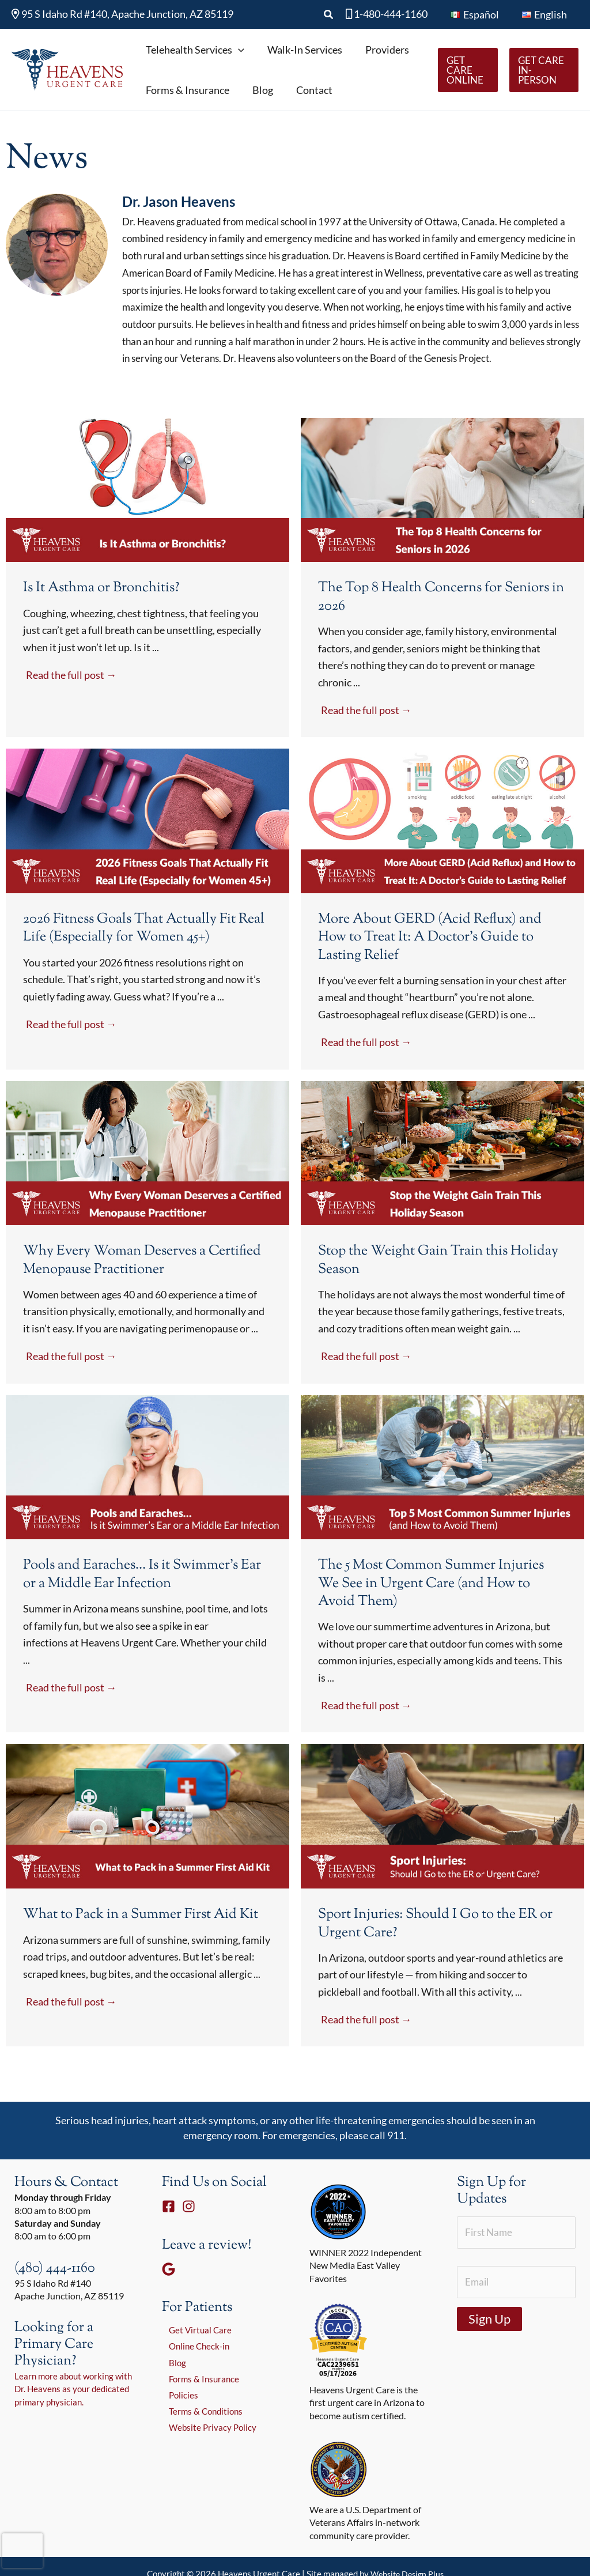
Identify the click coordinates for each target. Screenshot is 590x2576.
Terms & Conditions (201, 2439)
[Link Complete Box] (147, 601)
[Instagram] (188, 2229)
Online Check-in (194, 2370)
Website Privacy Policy (207, 2455)
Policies (177, 2421)
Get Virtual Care (194, 2353)
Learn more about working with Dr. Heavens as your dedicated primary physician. (70, 2411)
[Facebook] (168, 2229)
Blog (171, 2387)
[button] (333, 14)
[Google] (168, 2292)
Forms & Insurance (199, 2404)
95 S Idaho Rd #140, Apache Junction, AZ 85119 (122, 13)
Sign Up (489, 2344)
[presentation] (22, 2550)
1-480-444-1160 (391, 13)
